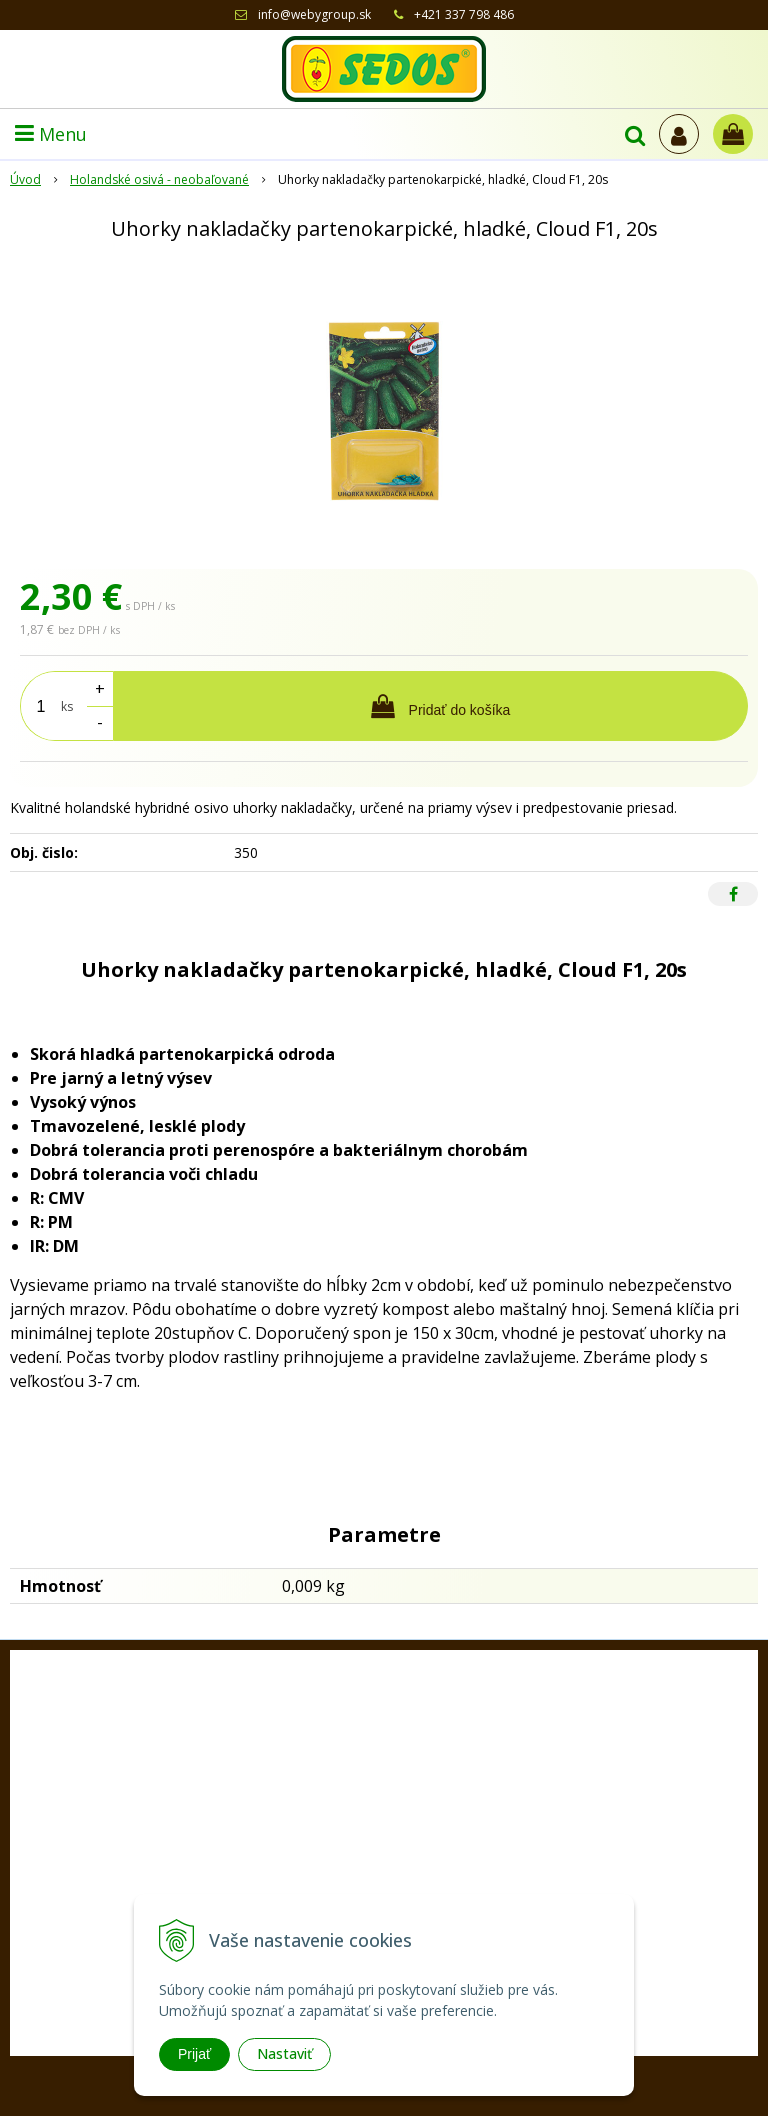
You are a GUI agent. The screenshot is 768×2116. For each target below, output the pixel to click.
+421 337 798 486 (464, 14)
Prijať (194, 2054)
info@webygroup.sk (314, 14)
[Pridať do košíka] (430, 706)
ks (67, 706)
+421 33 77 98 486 (401, 1865)
